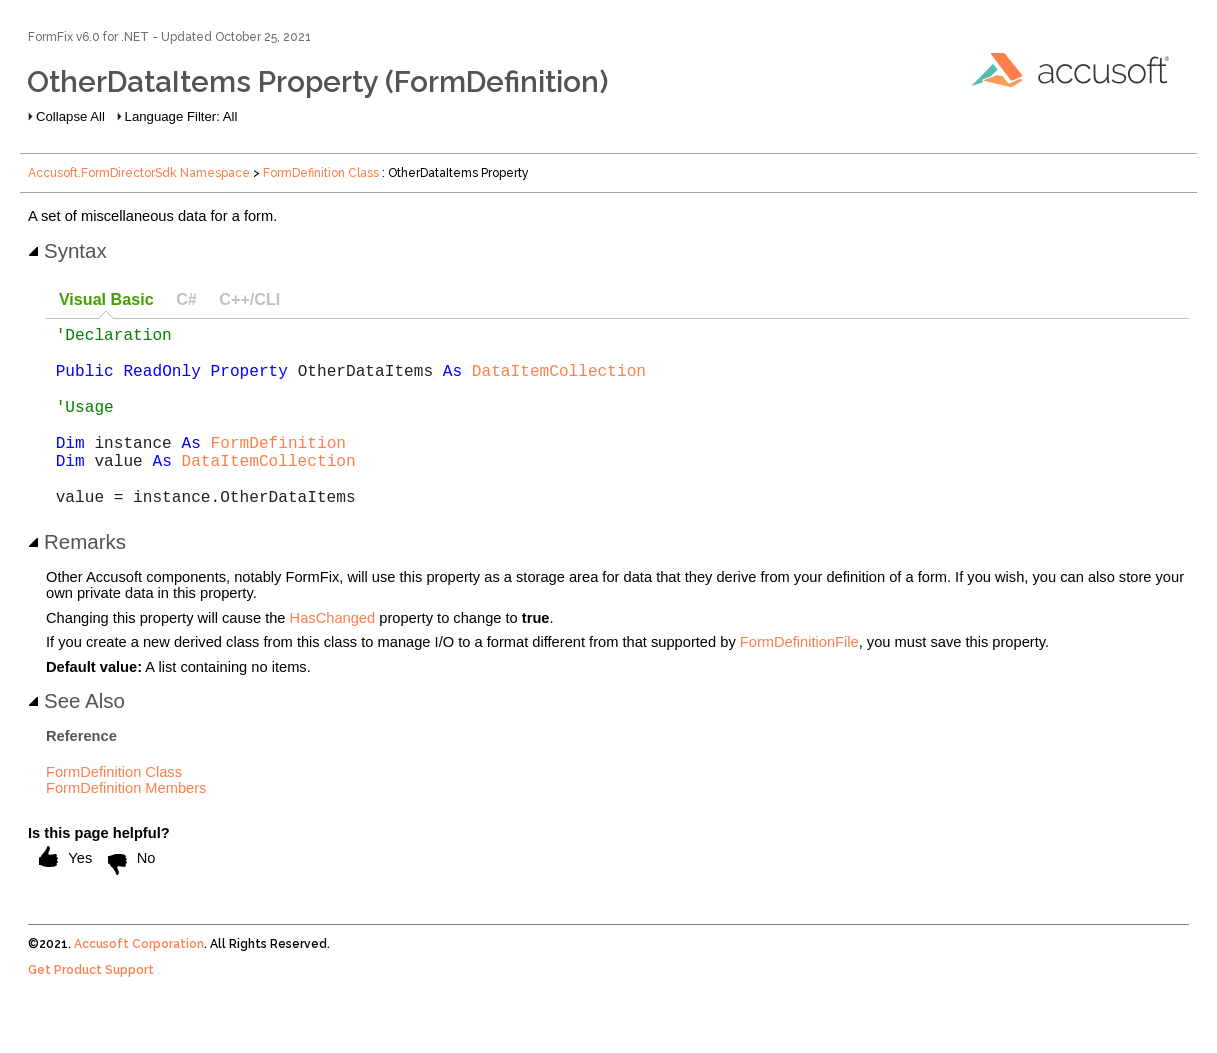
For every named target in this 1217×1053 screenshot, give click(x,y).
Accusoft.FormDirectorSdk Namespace (139, 173)
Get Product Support (91, 1010)
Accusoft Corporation (139, 984)
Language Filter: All (181, 116)
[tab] (106, 300)
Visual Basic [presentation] (106, 299)
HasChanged (333, 658)
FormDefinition (278, 470)
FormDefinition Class (321, 173)
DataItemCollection (559, 382)
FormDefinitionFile (799, 682)
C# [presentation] (186, 299)
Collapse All (70, 116)
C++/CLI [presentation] (249, 299)
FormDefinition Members (126, 828)
